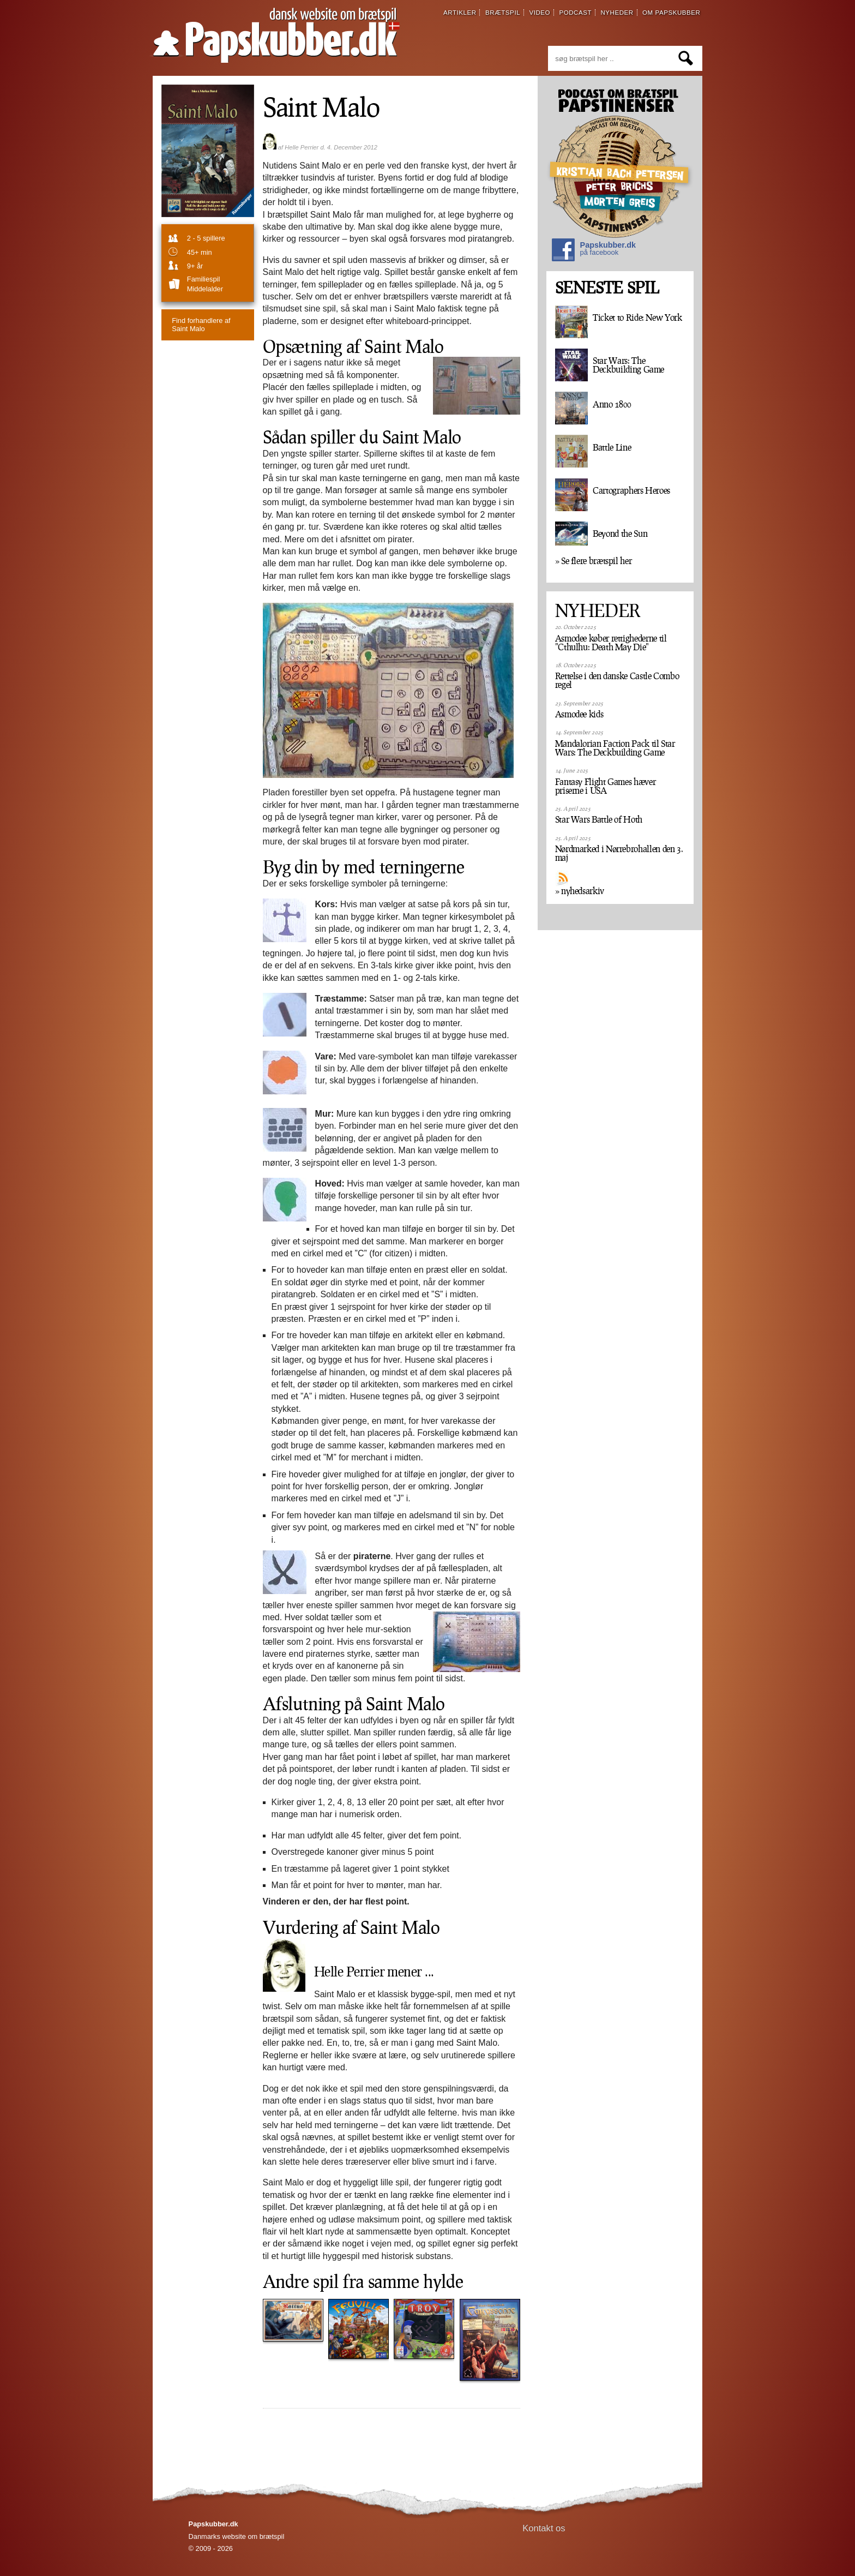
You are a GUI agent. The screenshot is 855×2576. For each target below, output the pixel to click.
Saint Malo (201, 324)
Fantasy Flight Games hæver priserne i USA (605, 786)
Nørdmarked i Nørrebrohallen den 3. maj (619, 853)
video (539, 12)
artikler (460, 12)
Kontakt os (543, 2528)
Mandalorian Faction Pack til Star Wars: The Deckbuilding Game (615, 748)
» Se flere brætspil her (593, 560)
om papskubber (671, 12)
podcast (575, 12)
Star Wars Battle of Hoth (598, 819)
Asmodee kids (579, 714)
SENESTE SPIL (607, 288)
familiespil (203, 279)
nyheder (616, 12)
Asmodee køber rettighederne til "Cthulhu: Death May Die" (611, 642)
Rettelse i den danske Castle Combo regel (617, 680)
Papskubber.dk (594, 251)
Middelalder (205, 289)
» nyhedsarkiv (579, 890)
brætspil (502, 12)
